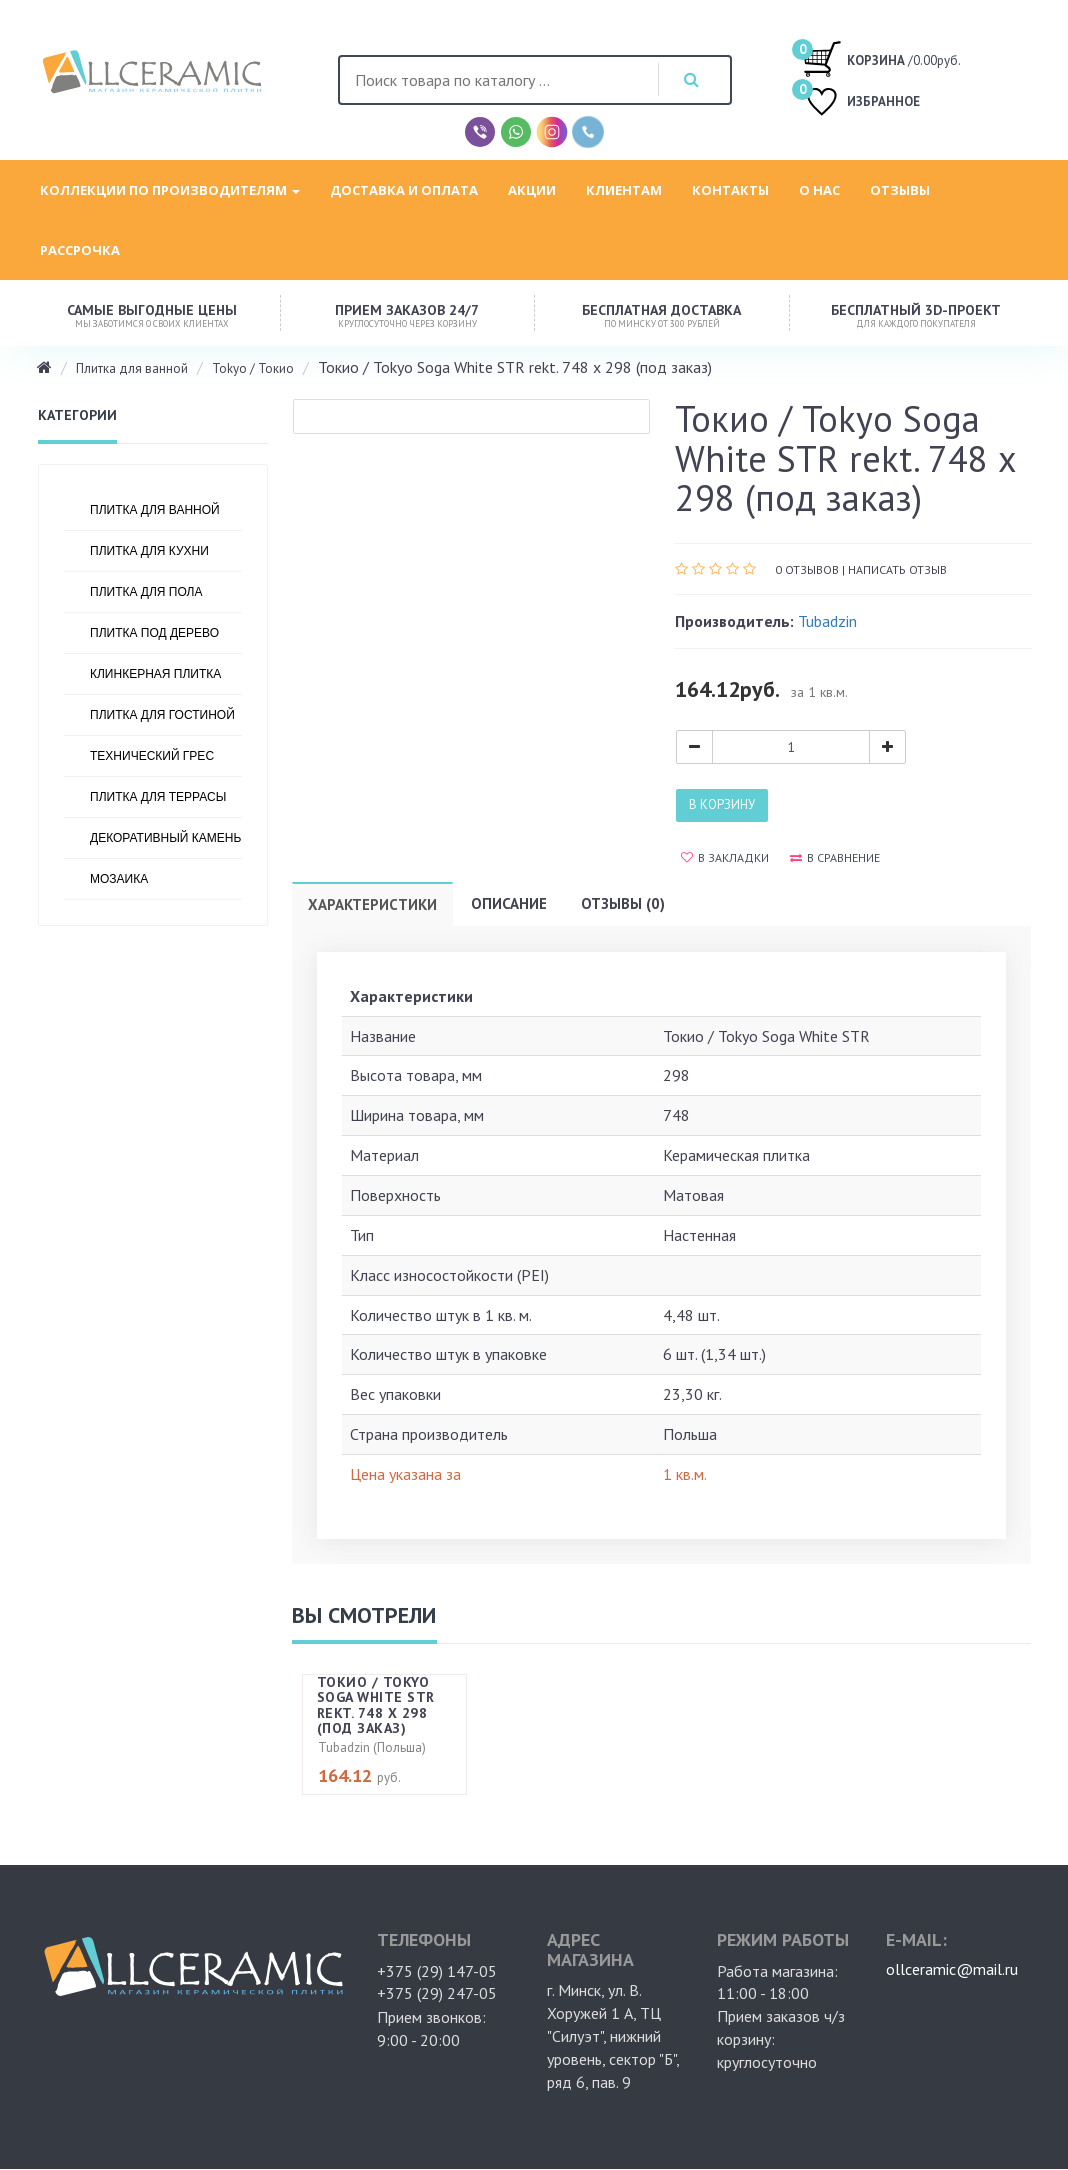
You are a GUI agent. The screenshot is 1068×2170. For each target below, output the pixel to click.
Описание (509, 903)
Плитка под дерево (154, 633)
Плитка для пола (146, 592)
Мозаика (119, 879)
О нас (819, 190)
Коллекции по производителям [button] (170, 190)
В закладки (725, 857)
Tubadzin (827, 621)
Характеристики (372, 904)
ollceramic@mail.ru (952, 1969)
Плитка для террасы (158, 797)
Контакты (730, 190)
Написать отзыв (897, 569)
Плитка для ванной (132, 368)
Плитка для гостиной (162, 715)
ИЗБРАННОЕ (861, 103)
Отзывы (900, 190)
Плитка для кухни (149, 551)
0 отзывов (807, 569)
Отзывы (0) (623, 903)
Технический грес (152, 756)
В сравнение (835, 857)
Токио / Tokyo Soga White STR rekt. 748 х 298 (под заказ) (376, 1705)
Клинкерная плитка (155, 674)
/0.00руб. (881, 58)
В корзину (722, 804)
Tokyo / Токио (253, 368)
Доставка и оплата (404, 190)
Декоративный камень (165, 838)
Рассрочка (80, 250)
